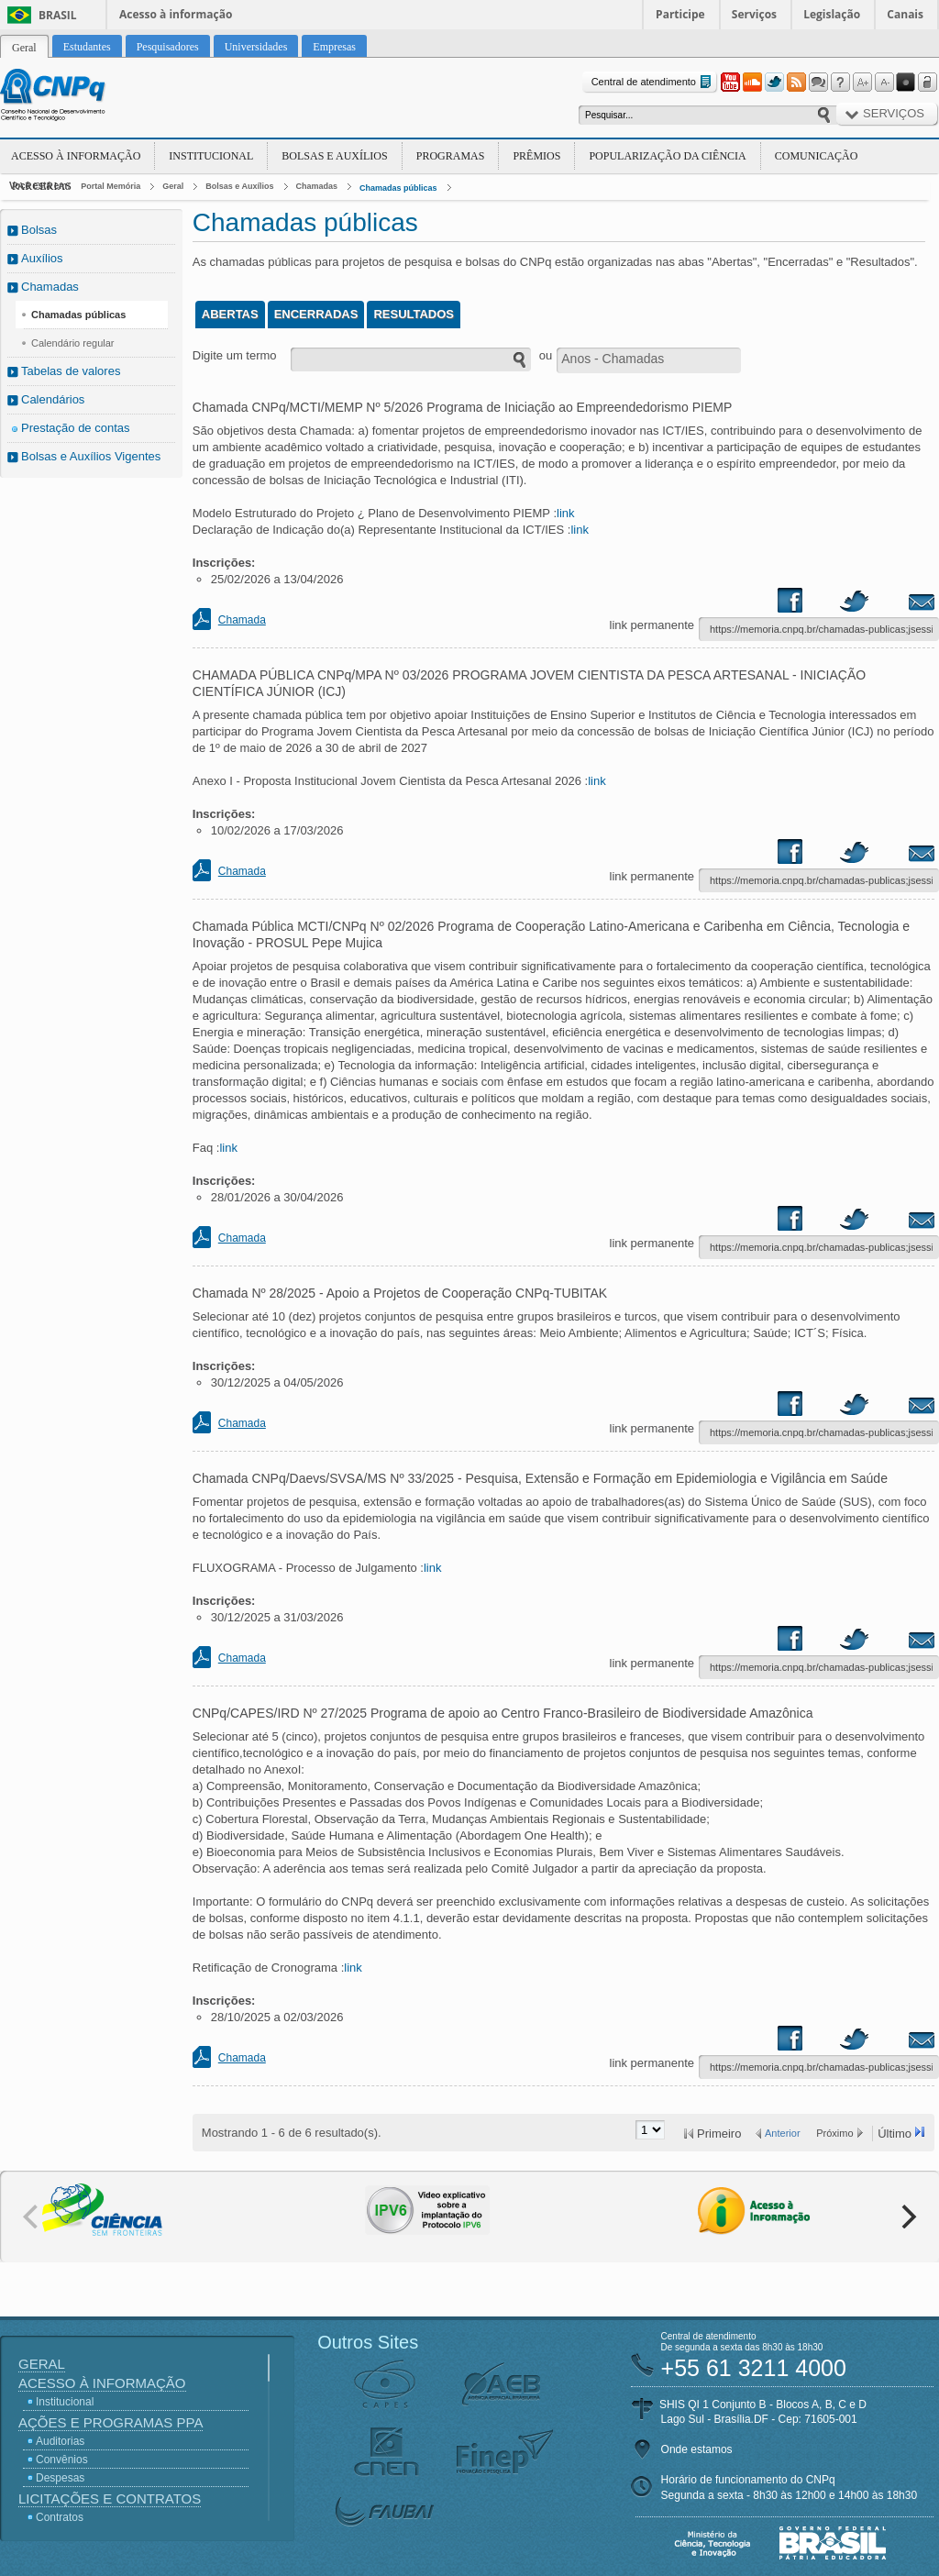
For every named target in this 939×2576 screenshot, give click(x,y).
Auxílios (42, 258)
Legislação (831, 14)
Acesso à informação (175, 14)
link (566, 513)
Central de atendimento (653, 82)
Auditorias (60, 2441)
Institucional (211, 155)
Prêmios (536, 155)
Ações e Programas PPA (110, 2422)
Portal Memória (110, 186)
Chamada (242, 620)
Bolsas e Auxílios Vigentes (90, 456)
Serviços (754, 14)
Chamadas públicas (398, 188)
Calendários (52, 399)
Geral (172, 186)
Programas (450, 155)
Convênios (62, 2459)
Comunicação (816, 155)
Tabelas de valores (70, 371)
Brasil (58, 15)
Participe (680, 14)
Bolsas (39, 230)
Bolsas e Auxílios (334, 155)
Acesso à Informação (75, 155)
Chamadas (317, 186)
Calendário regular (73, 342)
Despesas (60, 2477)
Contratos (59, 2517)
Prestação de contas (75, 428)
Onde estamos (697, 2449)
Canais (905, 14)
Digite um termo (235, 355)
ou (545, 355)
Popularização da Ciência (667, 155)
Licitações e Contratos (109, 2498)
